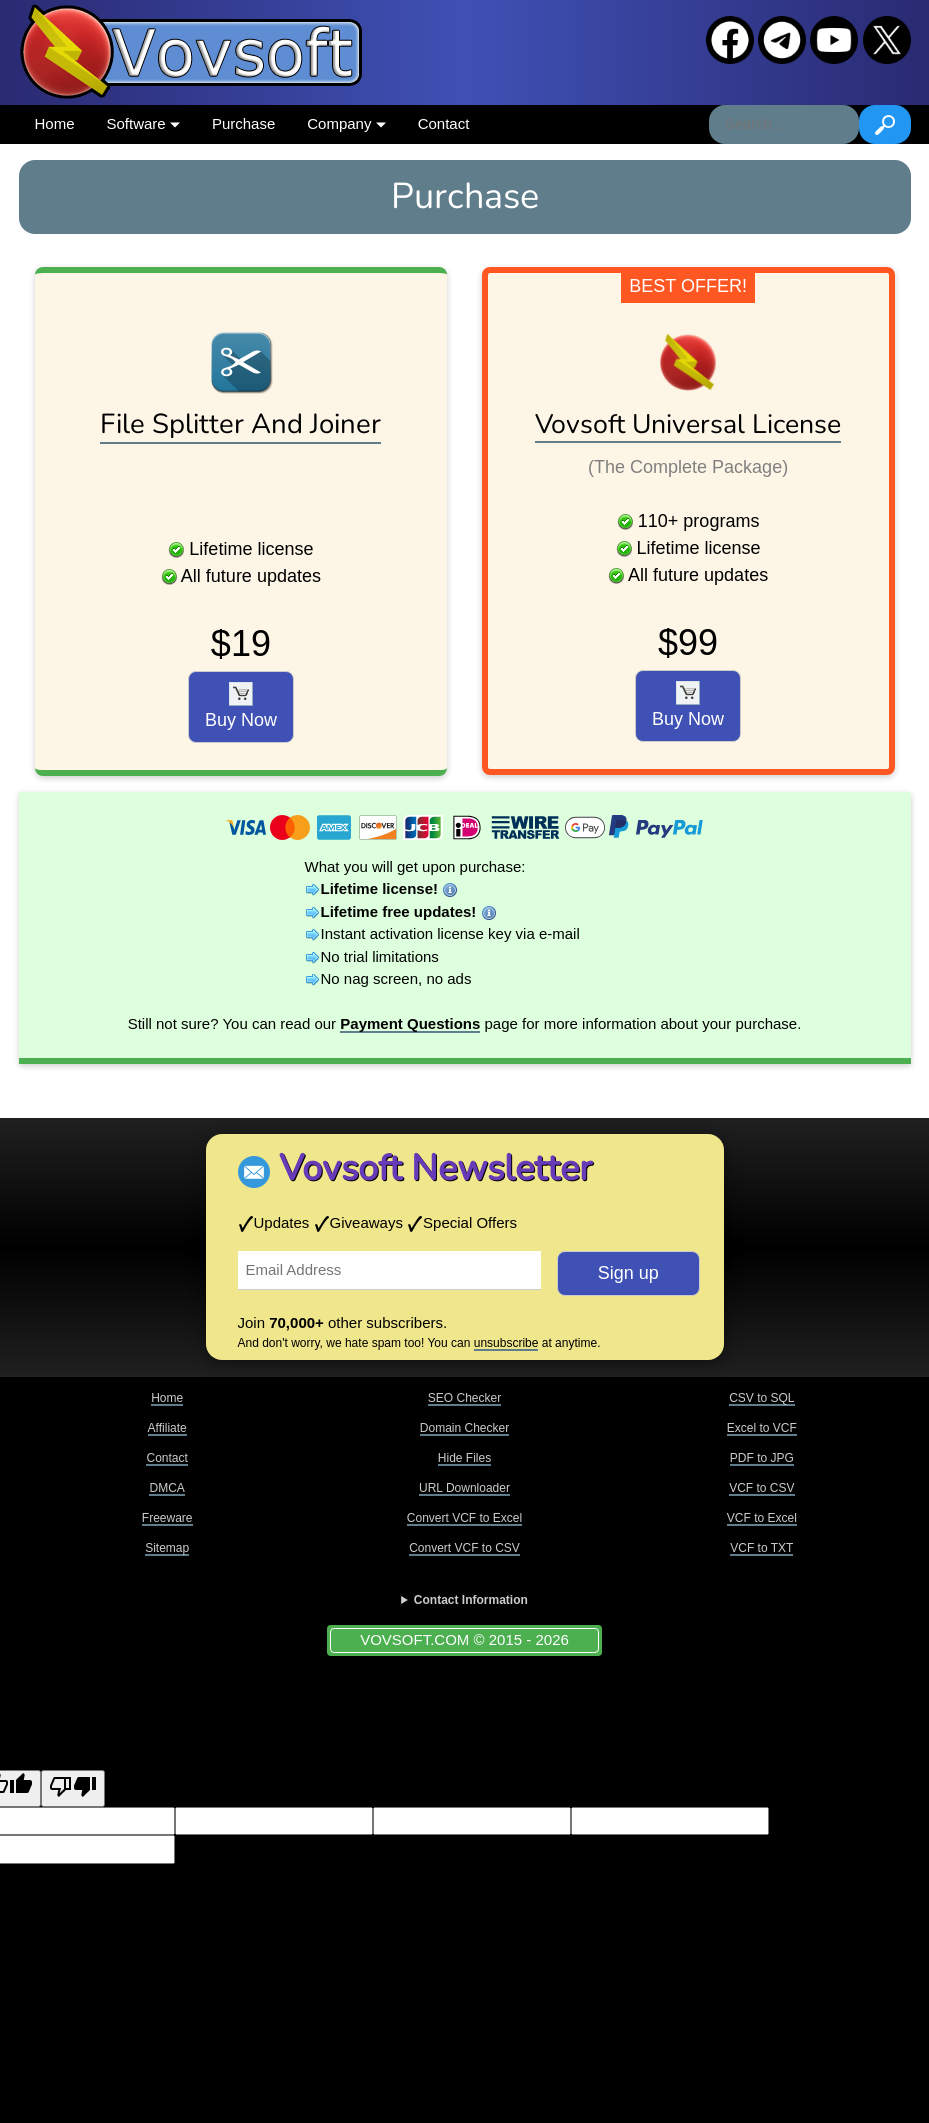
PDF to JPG (762, 1458)
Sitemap (167, 1548)
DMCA (166, 1488)
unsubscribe (506, 1343)
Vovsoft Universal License (688, 424)
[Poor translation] (73, 1788)
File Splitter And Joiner (240, 424)
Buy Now (241, 706)
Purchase (243, 123)
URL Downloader (464, 1488)
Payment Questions (410, 1023)
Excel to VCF (762, 1428)
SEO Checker (464, 1398)
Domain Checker (464, 1428)
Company (346, 123)
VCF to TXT (761, 1548)
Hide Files (464, 1458)
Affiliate (167, 1428)
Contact (444, 123)
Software (143, 123)
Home (55, 123)
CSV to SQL (761, 1398)
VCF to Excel (762, 1518)
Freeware (167, 1518)
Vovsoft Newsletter (435, 1168)
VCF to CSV (761, 1488)
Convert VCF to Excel (464, 1518)
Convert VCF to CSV (464, 1548)
